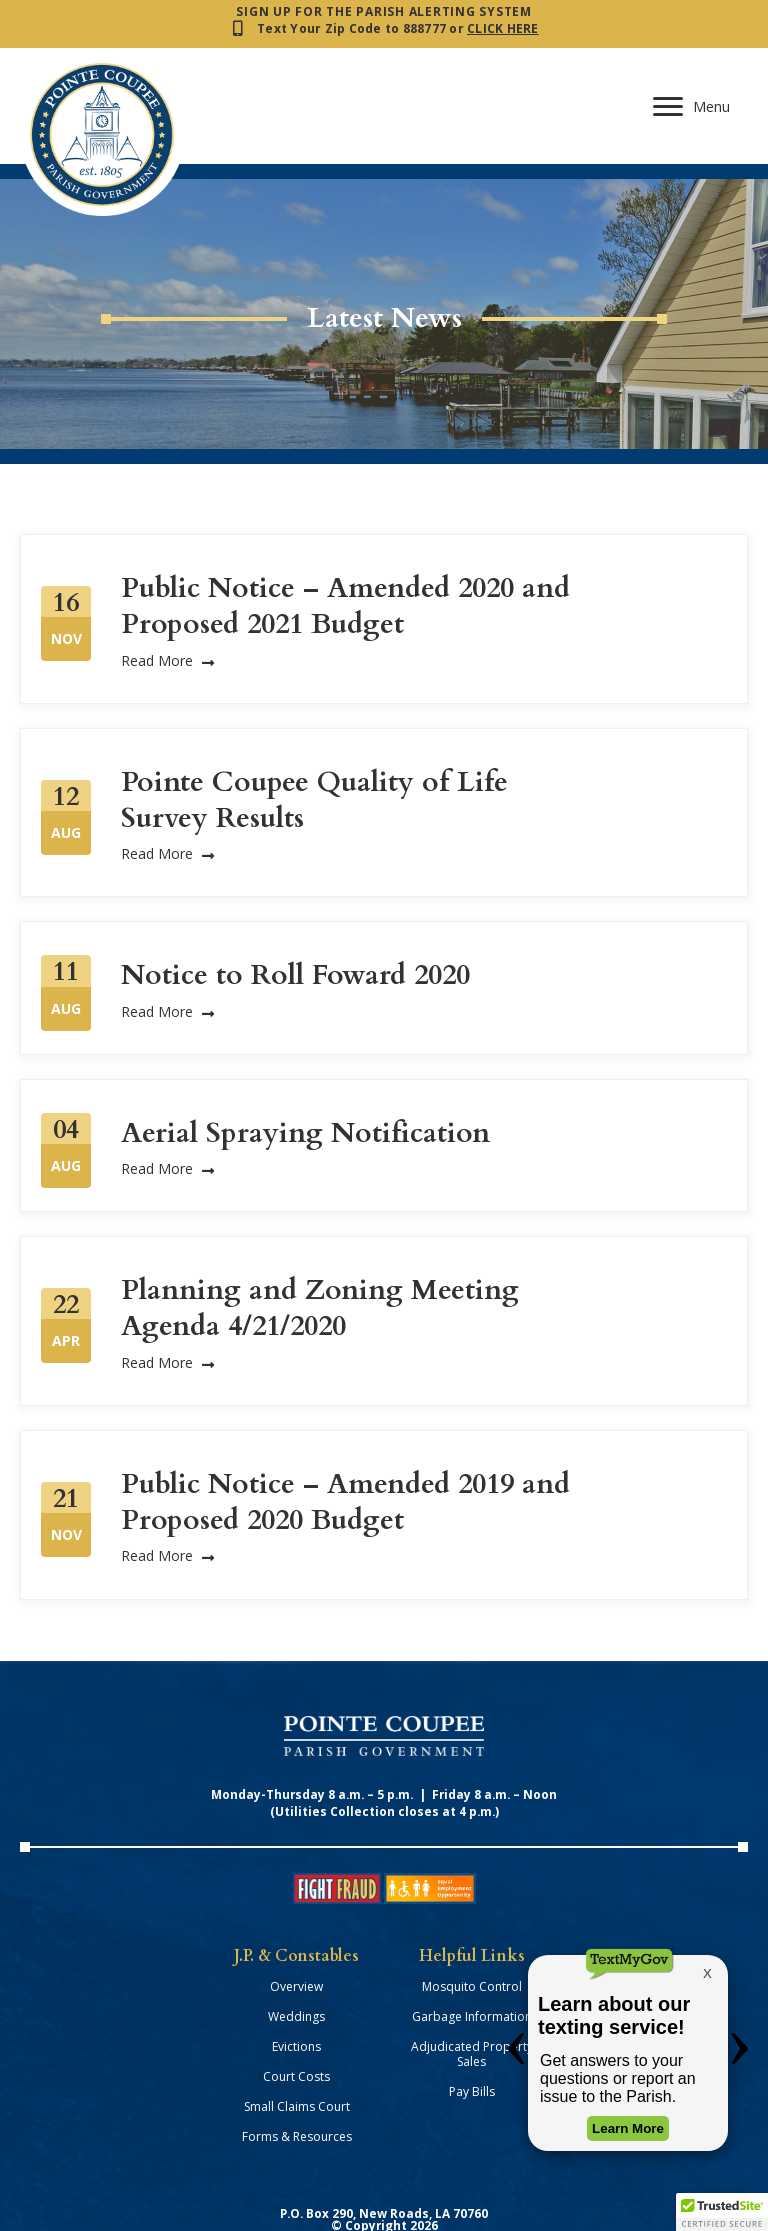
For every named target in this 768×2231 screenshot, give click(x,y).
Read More (167, 603)
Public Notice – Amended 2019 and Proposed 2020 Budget (345, 1446)
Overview (296, 1930)
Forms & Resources (297, 2080)
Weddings (296, 1960)
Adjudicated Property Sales (472, 1998)
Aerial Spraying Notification (305, 1077)
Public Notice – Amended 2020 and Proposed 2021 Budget (345, 550)
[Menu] (692, 22)
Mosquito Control (472, 1930)
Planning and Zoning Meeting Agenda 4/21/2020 (320, 1252)
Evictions (296, 1990)
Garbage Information (472, 1960)
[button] (722, 2212)
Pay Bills (472, 2035)
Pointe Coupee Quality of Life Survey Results (314, 744)
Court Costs (296, 2020)
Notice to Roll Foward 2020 (295, 919)
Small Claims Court (297, 2050)
